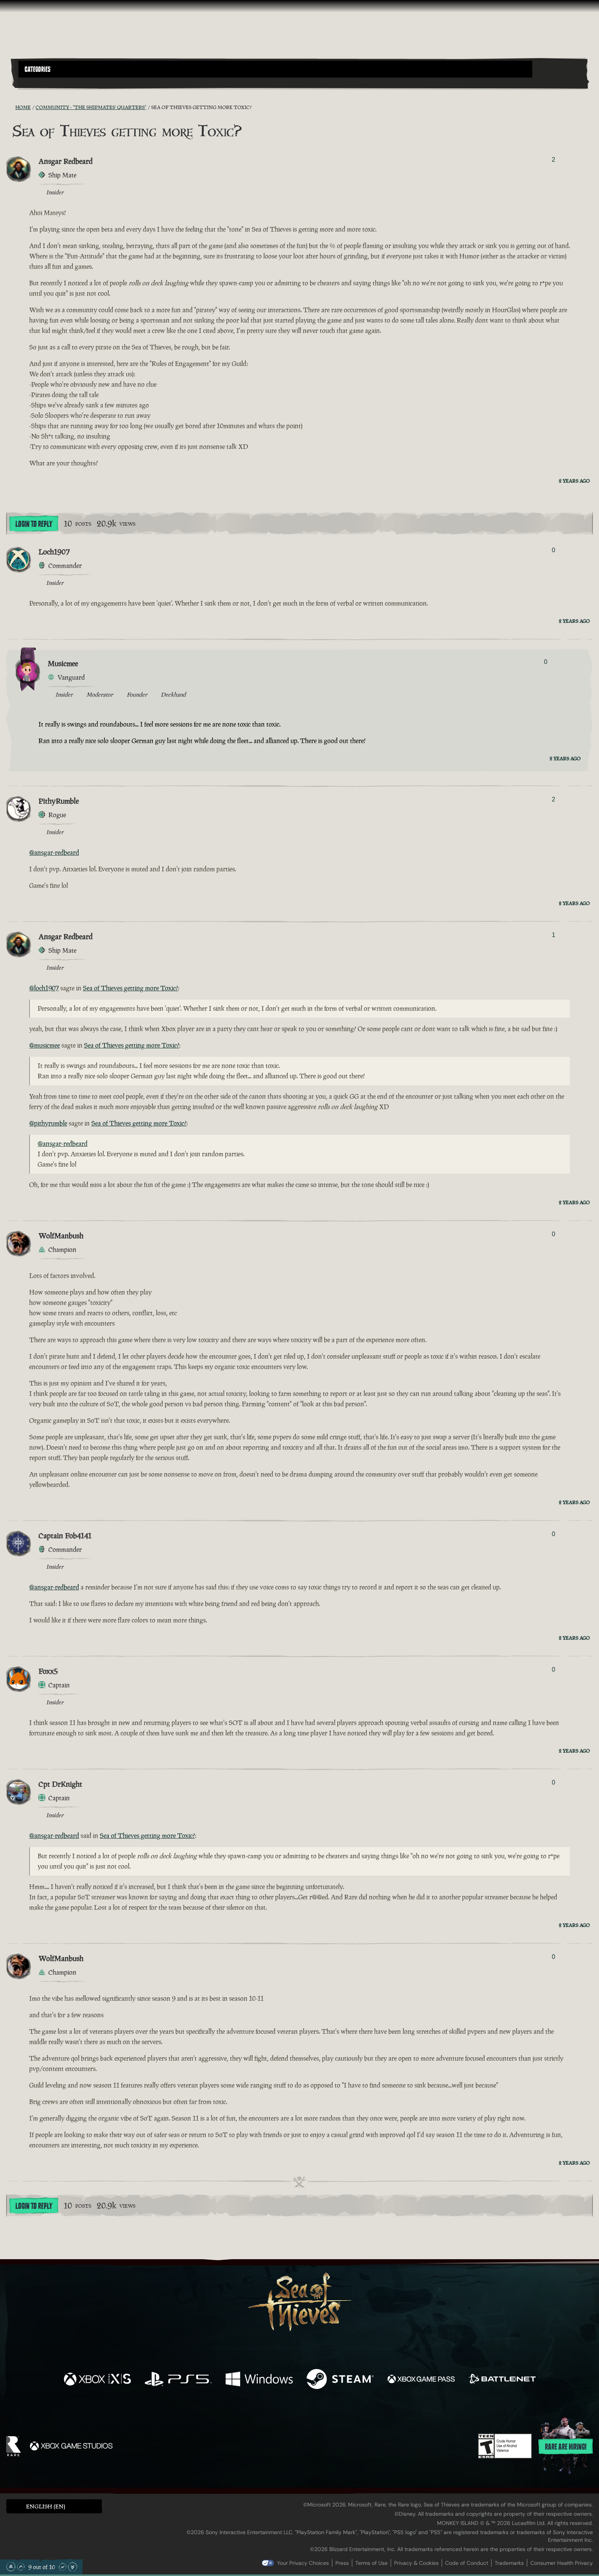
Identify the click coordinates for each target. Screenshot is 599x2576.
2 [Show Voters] (553, 159)
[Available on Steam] (340, 2380)
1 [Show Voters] (553, 935)
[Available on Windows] (259, 2380)
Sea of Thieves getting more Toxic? (130, 988)
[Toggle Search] (41, 82)
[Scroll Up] (21, 2567)
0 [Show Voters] (553, 550)
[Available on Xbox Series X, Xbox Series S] (97, 2380)
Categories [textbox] (38, 69)
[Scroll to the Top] (10, 2566)
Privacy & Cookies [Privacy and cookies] (416, 2562)
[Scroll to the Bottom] (72, 2566)
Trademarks (509, 2562)
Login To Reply (33, 524)
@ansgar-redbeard (54, 852)
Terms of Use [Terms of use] (371, 2562)
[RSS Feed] (10, 107)
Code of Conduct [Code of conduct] (466, 2562)
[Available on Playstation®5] (178, 2380)
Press (342, 2562)
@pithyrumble (48, 1123)
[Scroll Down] (62, 2567)
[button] (275, 69)
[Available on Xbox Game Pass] (421, 2380)
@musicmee (44, 1045)
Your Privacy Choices (303, 2562)
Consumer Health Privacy (561, 2562)
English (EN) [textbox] (45, 2506)
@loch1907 (44, 988)
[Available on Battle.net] (502, 2380)
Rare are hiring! (565, 2447)
